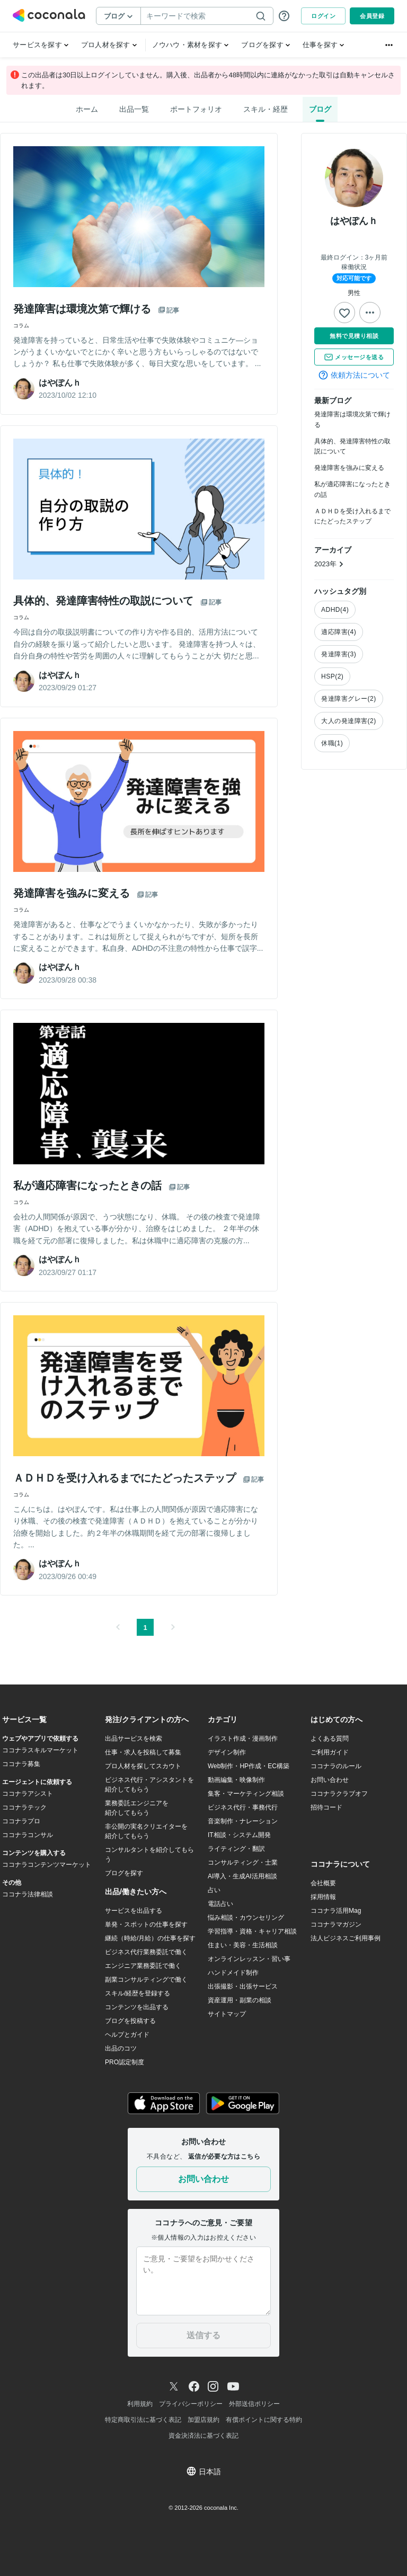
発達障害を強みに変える (349, 467)
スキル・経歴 (265, 109)
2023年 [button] (329, 564)
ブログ (320, 109)
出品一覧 (134, 109)
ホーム (87, 109)
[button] (117, 1627)
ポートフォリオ (196, 109)
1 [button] (145, 1628)
